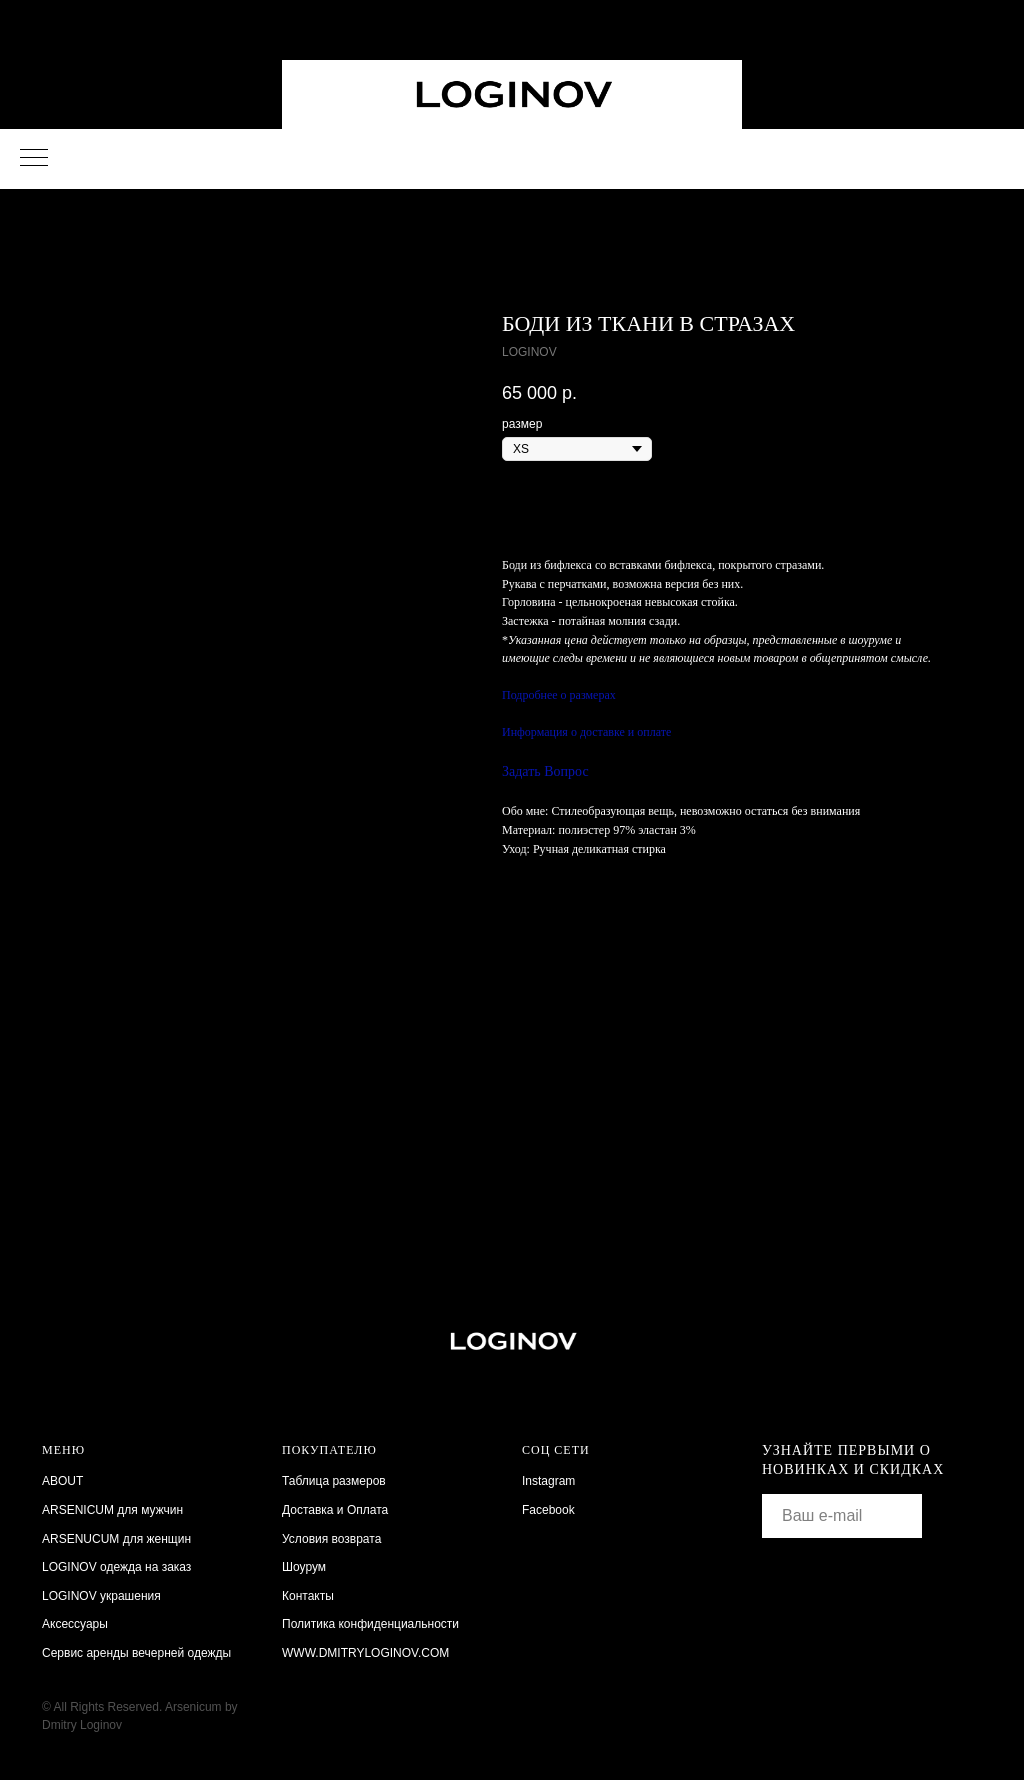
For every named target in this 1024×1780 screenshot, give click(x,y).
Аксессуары (75, 1624)
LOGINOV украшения (101, 1596)
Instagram (548, 1481)
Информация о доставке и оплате (586, 732)
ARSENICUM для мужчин (112, 1510)
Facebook (548, 1510)
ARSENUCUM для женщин (116, 1539)
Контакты (308, 1596)
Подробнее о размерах (559, 695)
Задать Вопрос (545, 771)
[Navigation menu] (34, 159)
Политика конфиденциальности (370, 1624)
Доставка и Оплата (335, 1510)
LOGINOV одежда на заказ (116, 1567)
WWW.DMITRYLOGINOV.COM (365, 1653)
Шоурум (304, 1567)
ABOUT (62, 1481)
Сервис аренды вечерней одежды (136, 1653)
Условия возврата (331, 1539)
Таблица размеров (334, 1481)
